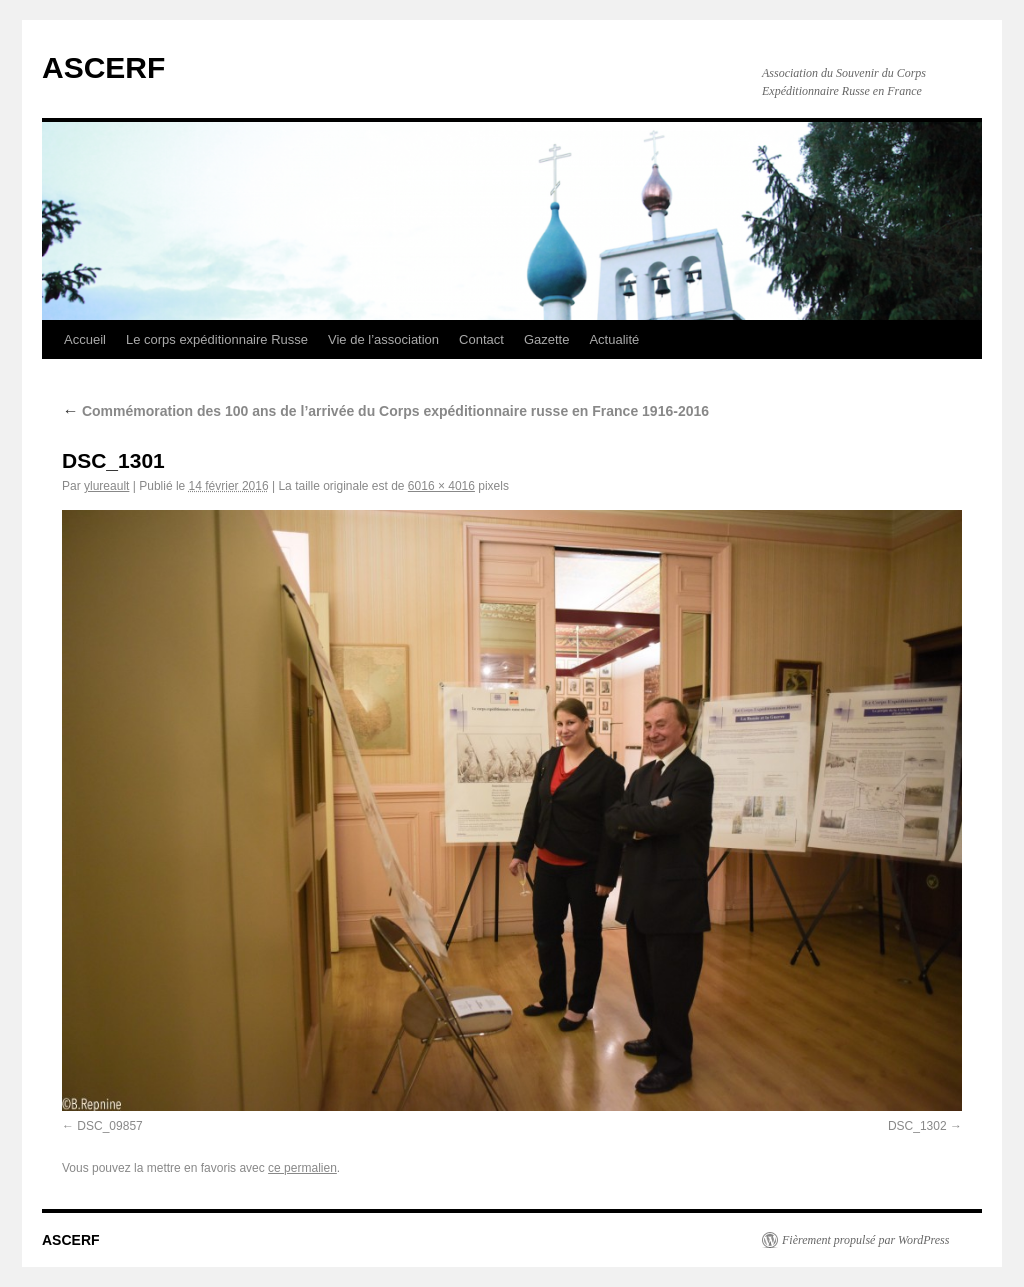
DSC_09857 (109, 1126)
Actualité (614, 339)
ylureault (106, 486)
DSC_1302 (917, 1126)
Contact (481, 339)
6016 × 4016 (441, 486)
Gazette (547, 339)
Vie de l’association (383, 339)
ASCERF (103, 67)
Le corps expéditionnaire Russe (217, 339)
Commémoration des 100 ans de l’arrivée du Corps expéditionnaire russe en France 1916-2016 (385, 411)
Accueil (85, 339)
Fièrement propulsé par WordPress (865, 1240)
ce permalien (302, 1168)
